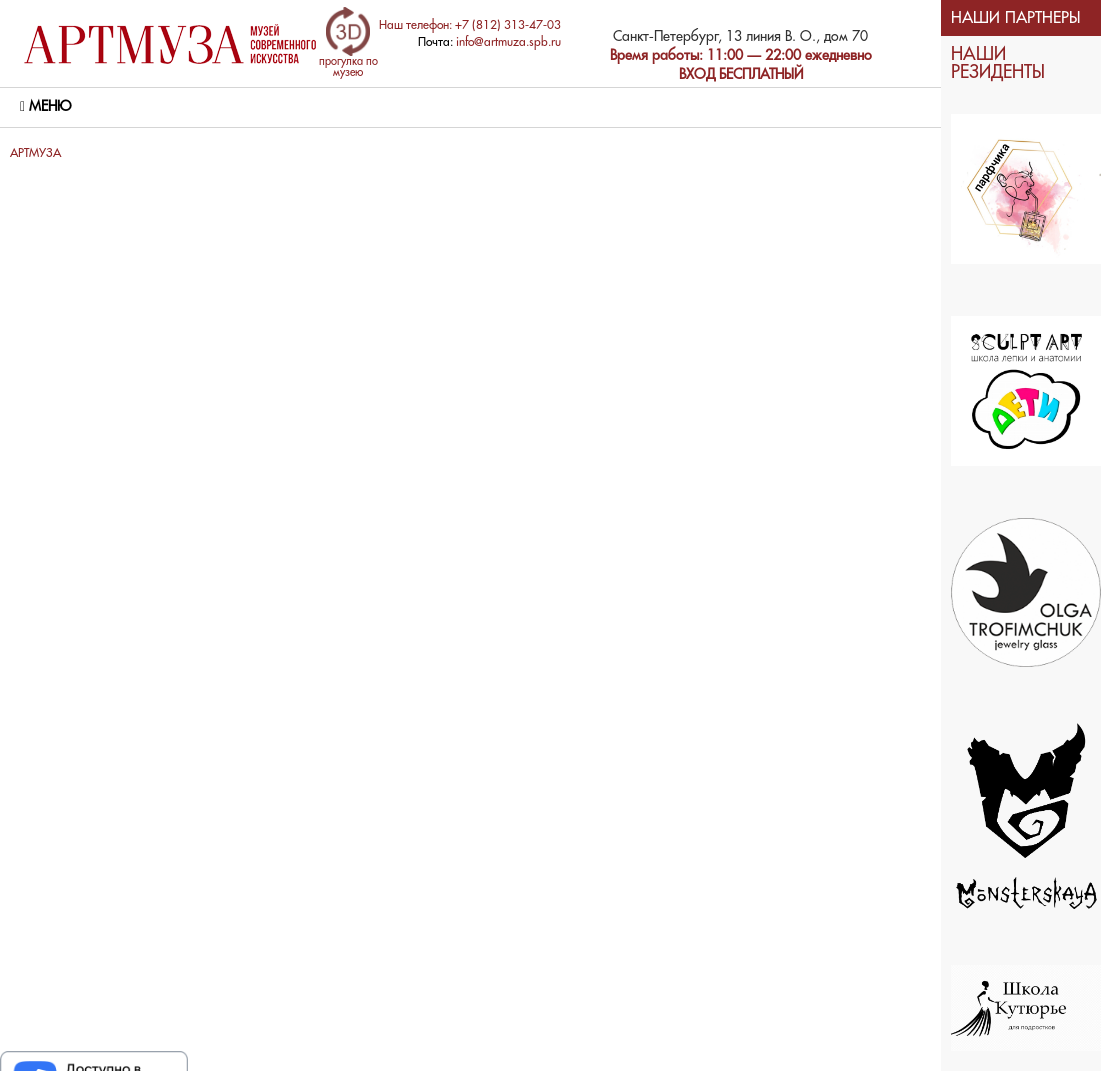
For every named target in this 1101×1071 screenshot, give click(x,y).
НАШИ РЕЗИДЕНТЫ (998, 63)
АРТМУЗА (35, 153)
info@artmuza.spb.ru (508, 42)
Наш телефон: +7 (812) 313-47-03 (470, 25)
